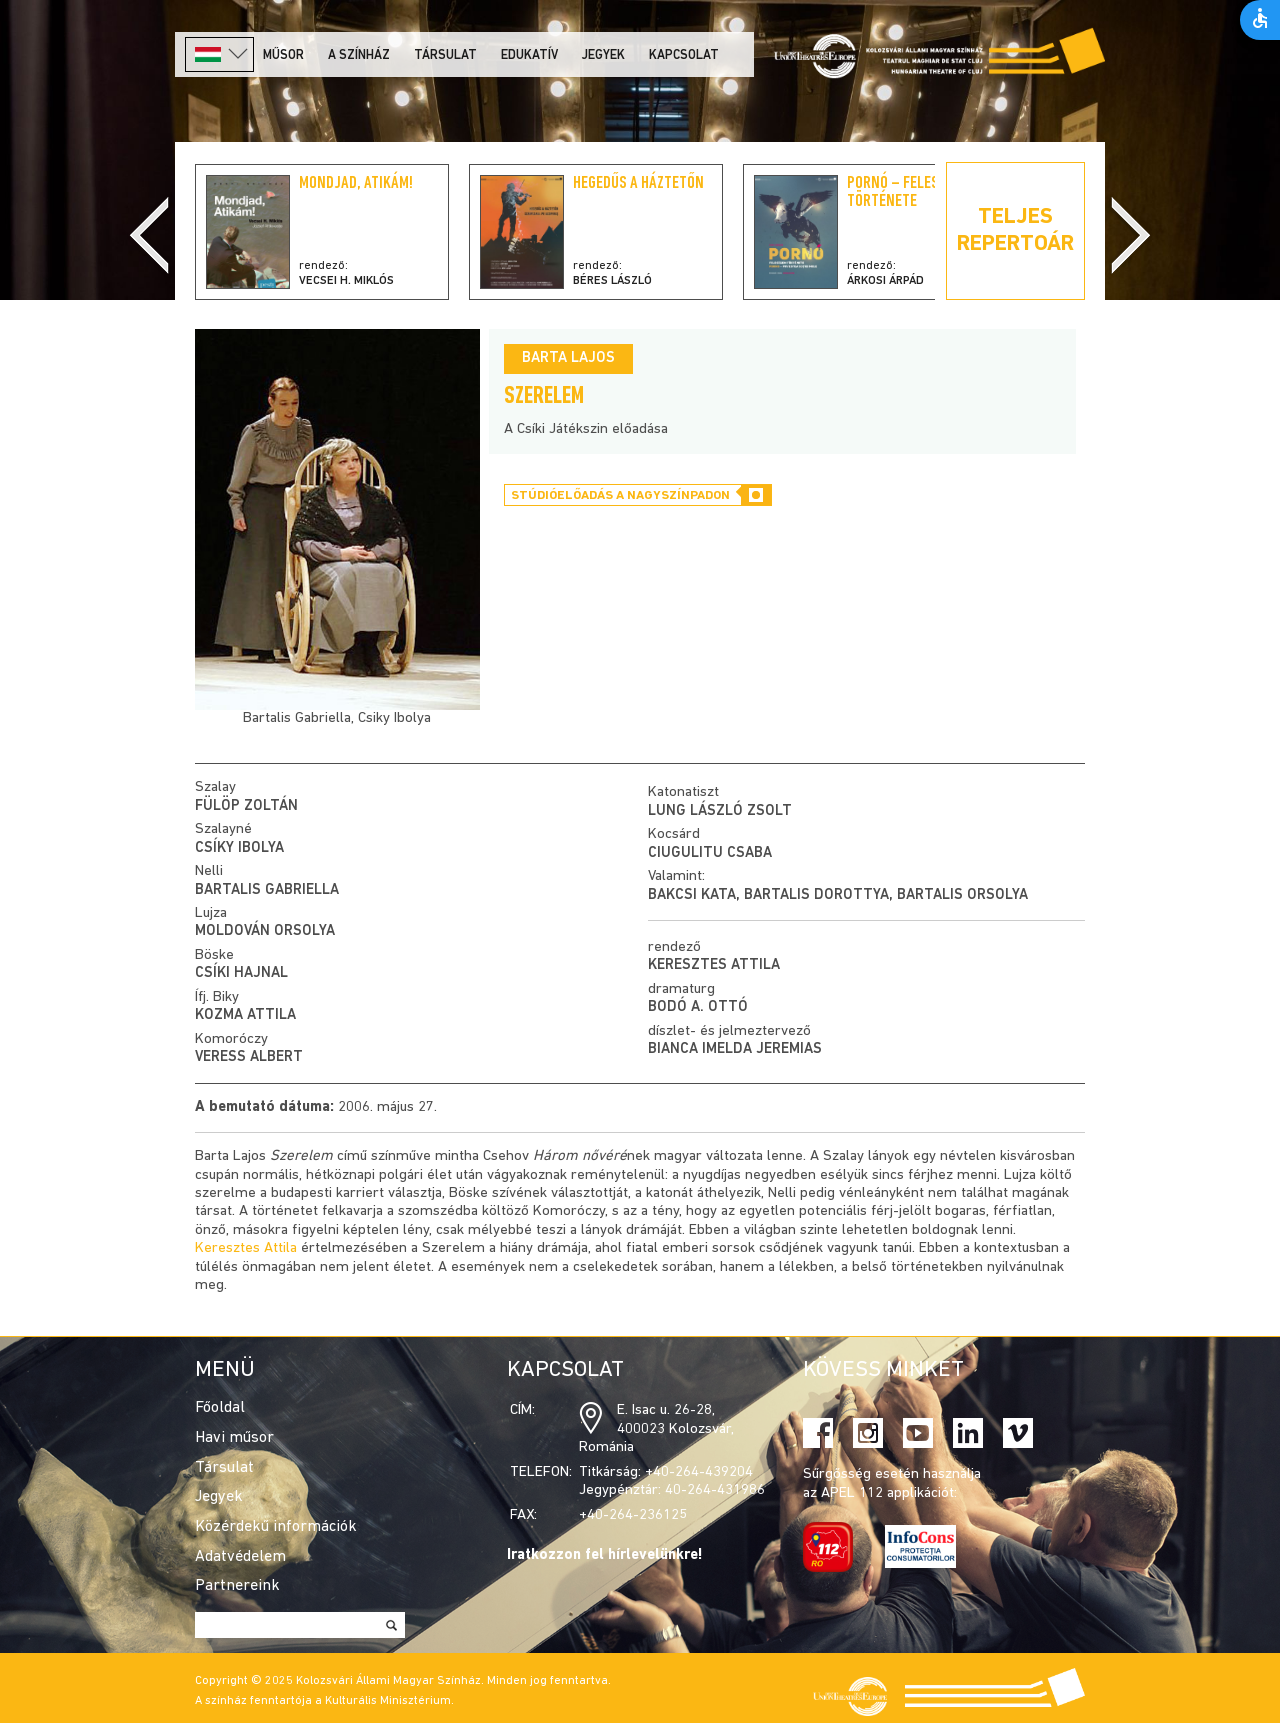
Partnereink (237, 1586)
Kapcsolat (684, 55)
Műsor (283, 55)
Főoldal (220, 1408)
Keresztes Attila (714, 965)
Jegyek (603, 55)
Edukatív (529, 55)
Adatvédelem (240, 1557)
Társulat (445, 55)
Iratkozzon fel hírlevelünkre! (605, 1555)
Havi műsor (234, 1438)
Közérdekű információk (276, 1527)
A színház (359, 55)
